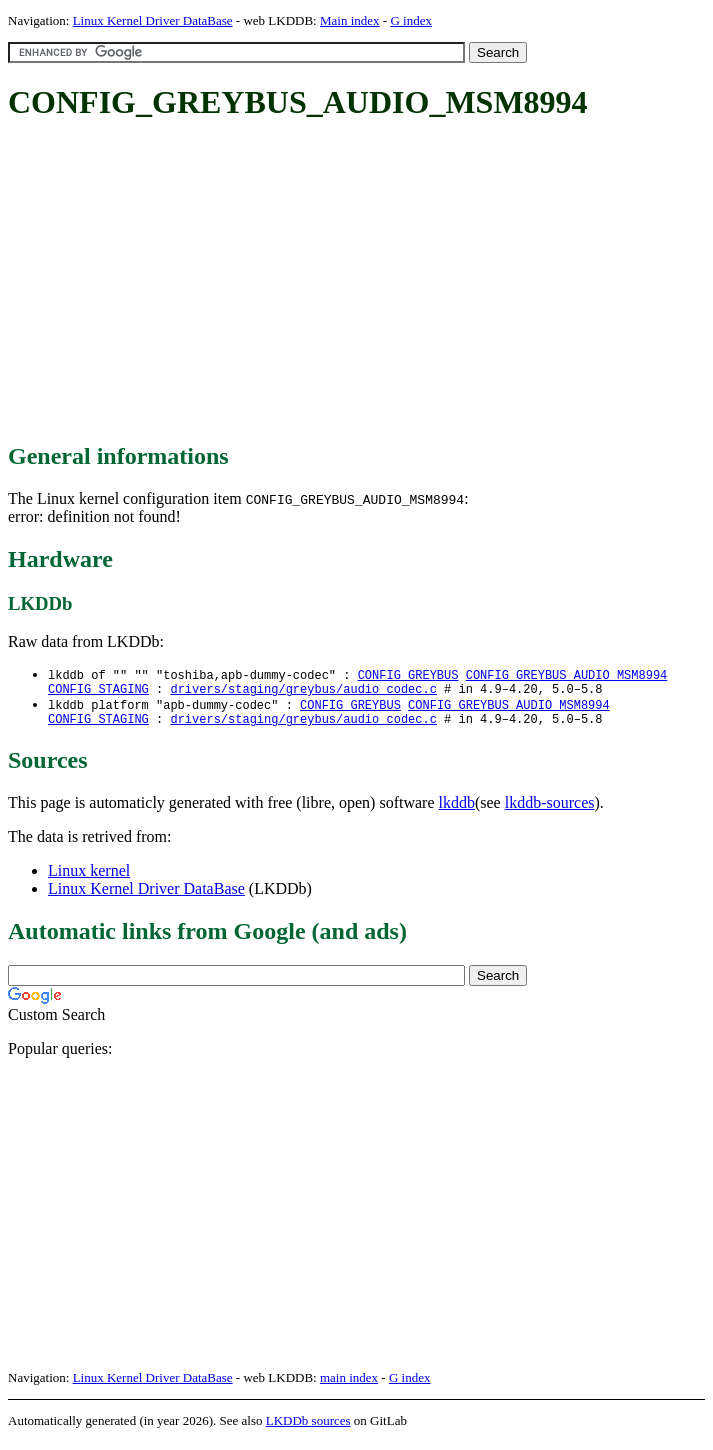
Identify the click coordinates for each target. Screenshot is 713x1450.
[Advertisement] (360, 283)
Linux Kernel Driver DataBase (153, 20)
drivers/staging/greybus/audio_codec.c (303, 692)
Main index (350, 20)
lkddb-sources (550, 810)
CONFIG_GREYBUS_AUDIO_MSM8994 (567, 675)
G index (411, 20)
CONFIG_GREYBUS (408, 675)
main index (349, 1385)
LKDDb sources (308, 1428)
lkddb (457, 810)
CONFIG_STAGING (98, 692)
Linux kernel (89, 878)
